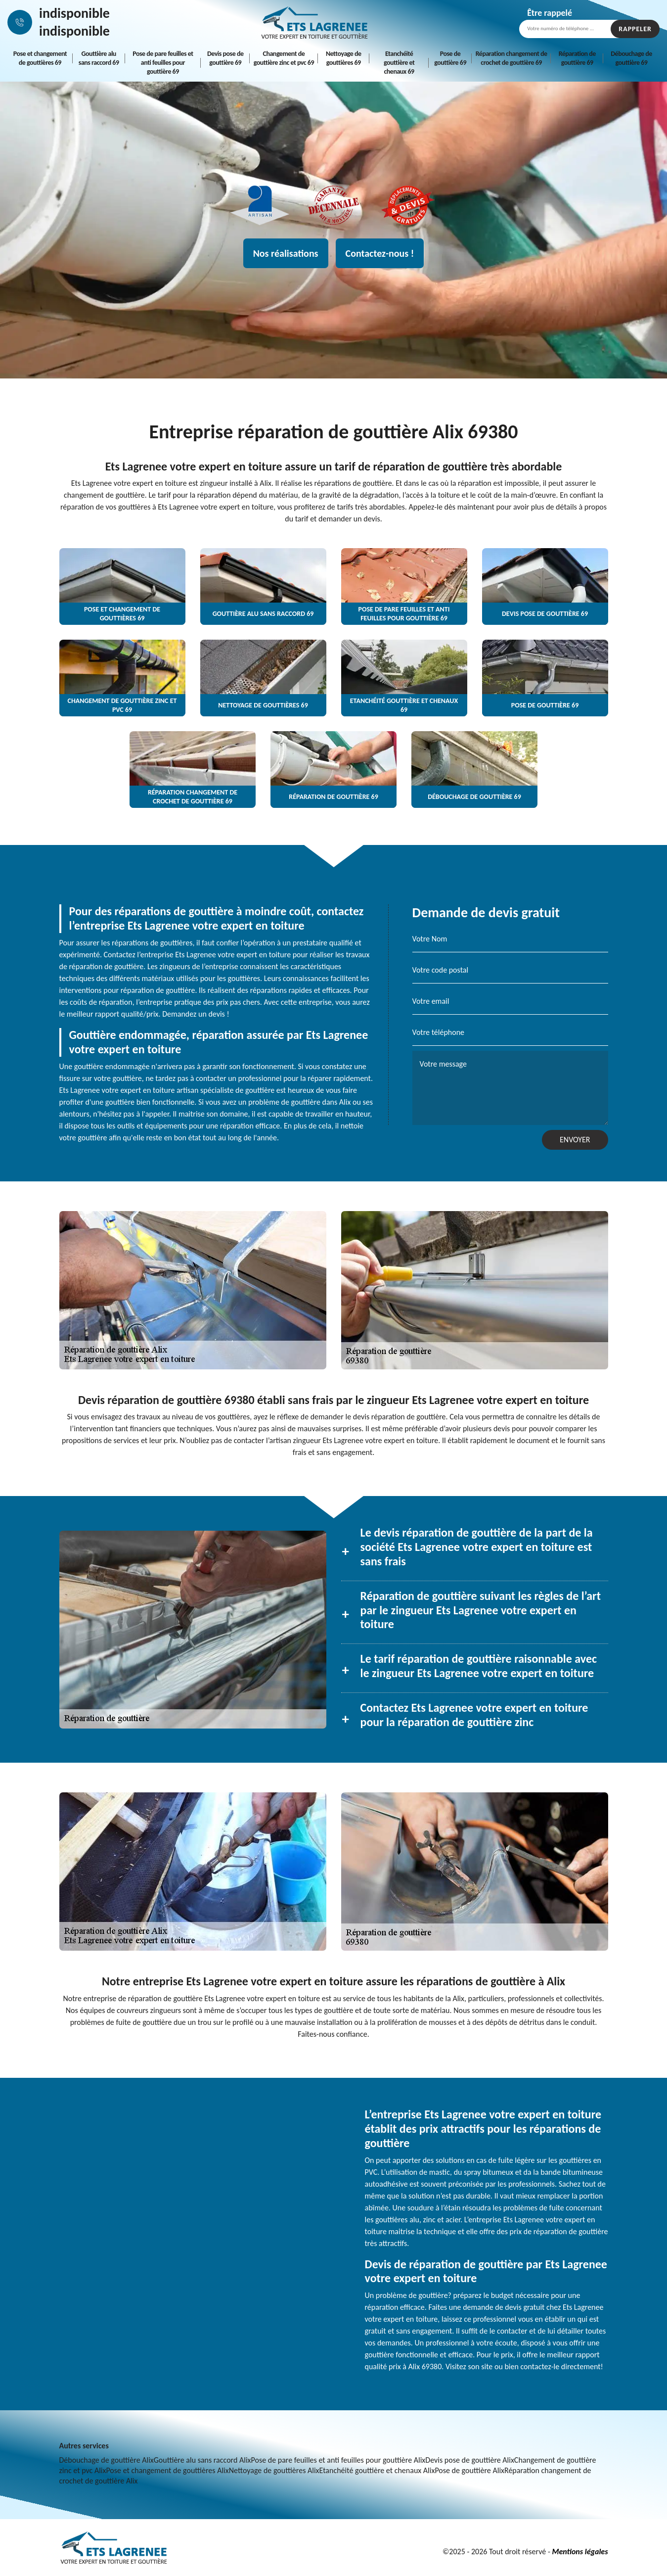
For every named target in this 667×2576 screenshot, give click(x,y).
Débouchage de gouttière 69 (631, 58)
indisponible (74, 13)
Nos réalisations (285, 253)
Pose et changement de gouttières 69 (40, 58)
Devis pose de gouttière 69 (225, 58)
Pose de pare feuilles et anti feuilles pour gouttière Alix (338, 2460)
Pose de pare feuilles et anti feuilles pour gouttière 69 (163, 62)
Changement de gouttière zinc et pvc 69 (284, 58)
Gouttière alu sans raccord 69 (99, 58)
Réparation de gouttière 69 (577, 58)
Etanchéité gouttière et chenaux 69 (399, 62)
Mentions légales (580, 2551)
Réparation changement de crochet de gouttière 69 (511, 58)
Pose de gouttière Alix (469, 2470)
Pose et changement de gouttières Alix (167, 2470)
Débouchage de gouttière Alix (106, 2460)
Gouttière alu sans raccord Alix (202, 2460)
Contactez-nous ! (380, 253)
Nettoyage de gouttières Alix (274, 2470)
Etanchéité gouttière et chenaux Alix (377, 2470)
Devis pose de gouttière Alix (469, 2460)
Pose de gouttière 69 (450, 58)
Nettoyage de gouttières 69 (343, 58)
